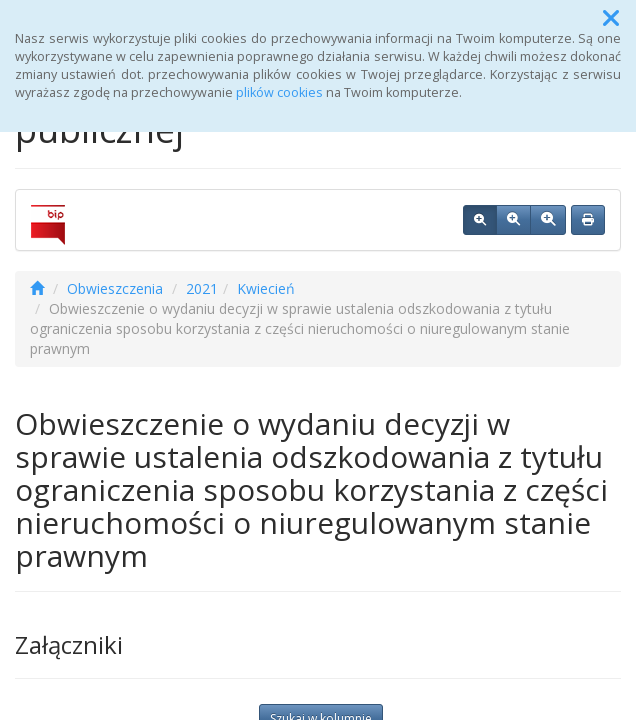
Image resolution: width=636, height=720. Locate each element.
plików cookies (279, 92)
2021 (202, 288)
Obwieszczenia (115, 288)
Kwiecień (266, 288)
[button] (611, 18)
